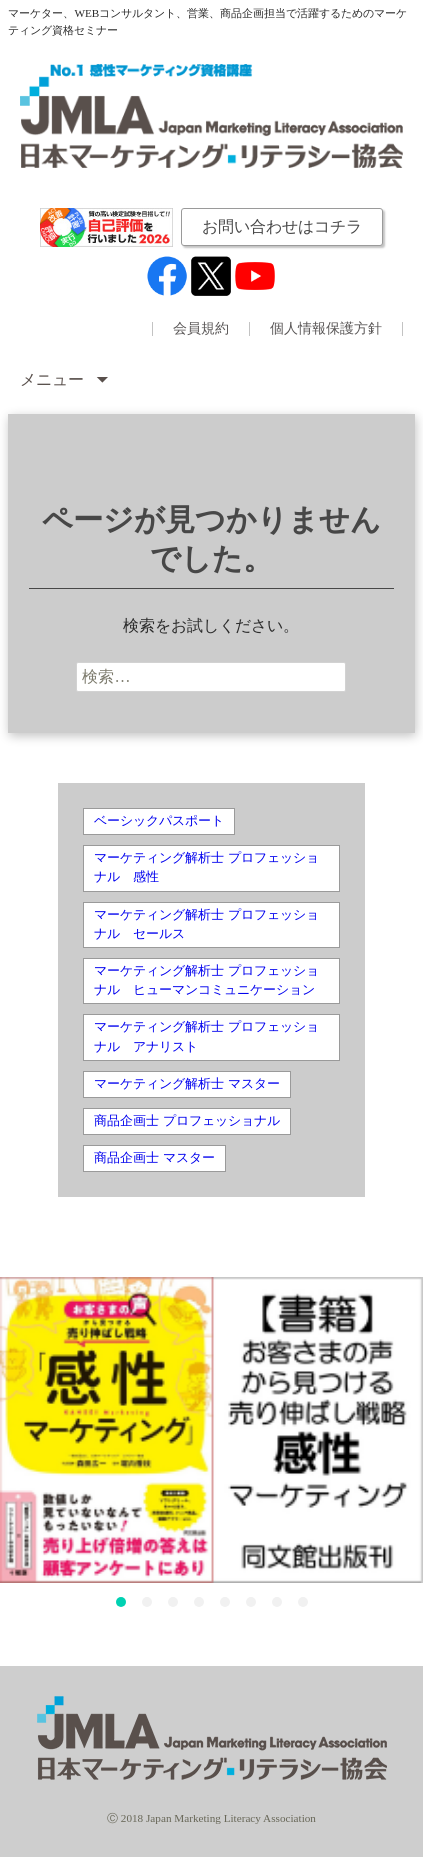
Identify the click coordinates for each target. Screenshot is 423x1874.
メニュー (54, 379)
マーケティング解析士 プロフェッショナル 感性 (206, 867)
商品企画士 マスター (154, 1158)
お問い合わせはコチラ (282, 226)
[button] (121, 1602)
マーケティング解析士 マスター (186, 1084)
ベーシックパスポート (159, 821)
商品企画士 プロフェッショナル (186, 1121)
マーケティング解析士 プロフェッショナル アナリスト (206, 1036)
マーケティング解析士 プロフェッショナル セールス (206, 924)
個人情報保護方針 (326, 329)
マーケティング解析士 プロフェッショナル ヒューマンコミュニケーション (206, 980)
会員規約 (201, 329)
